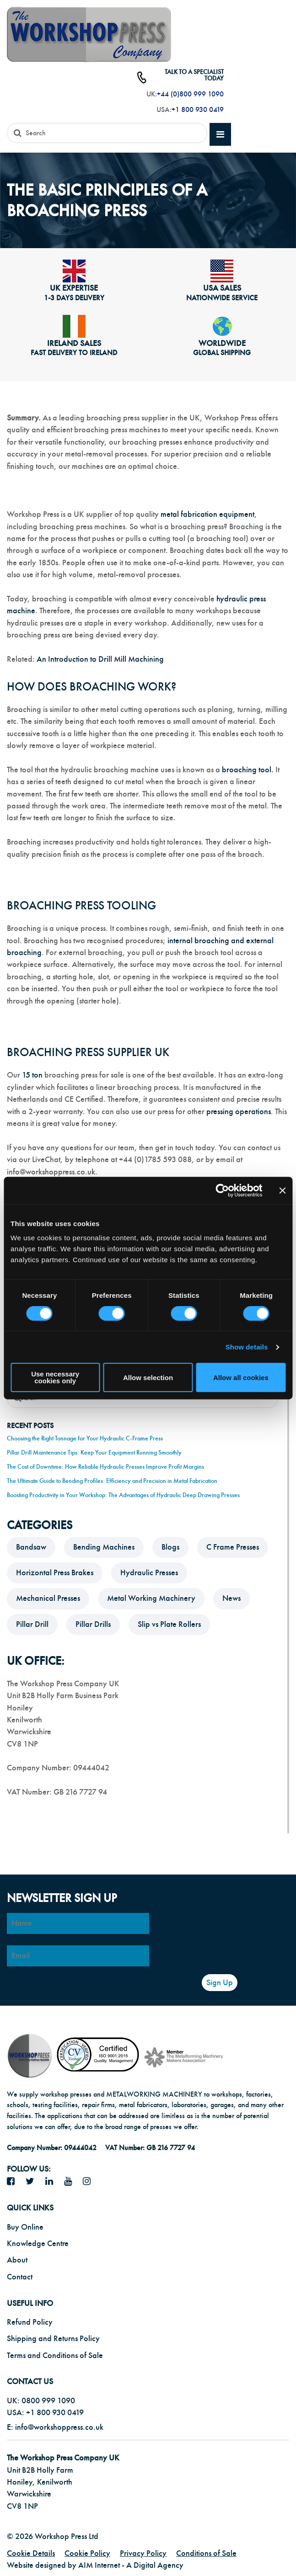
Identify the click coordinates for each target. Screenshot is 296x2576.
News (231, 1598)
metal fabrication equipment (207, 514)
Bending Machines (104, 1547)
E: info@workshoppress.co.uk (55, 2427)
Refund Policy (30, 2322)
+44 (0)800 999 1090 (190, 94)
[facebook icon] (14, 2181)
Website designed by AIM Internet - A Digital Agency (95, 2565)
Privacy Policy (143, 2553)
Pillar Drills (93, 1624)
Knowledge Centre (38, 2243)
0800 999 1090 (48, 2401)
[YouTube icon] (71, 2181)
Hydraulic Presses (149, 1572)
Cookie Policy (87, 2553)
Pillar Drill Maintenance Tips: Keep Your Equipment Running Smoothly (94, 1452)
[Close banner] (282, 1190)
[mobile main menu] (220, 134)
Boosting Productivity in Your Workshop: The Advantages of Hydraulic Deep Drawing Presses (123, 1495)
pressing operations (238, 1111)
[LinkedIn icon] (52, 2181)
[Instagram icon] (90, 2181)
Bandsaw (31, 1547)
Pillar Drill (32, 1624)
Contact (19, 2277)
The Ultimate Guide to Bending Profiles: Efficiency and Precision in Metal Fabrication (112, 1481)
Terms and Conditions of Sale (55, 2355)
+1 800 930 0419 (198, 109)
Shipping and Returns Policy (53, 2338)
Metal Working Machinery (151, 1598)
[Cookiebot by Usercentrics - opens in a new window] (222, 1190)
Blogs (170, 1547)
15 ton (33, 1075)
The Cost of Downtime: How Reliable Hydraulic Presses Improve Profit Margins (105, 1467)
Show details (247, 1347)
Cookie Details (31, 2553)
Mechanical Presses (48, 1598)
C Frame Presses (232, 1547)
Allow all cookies (241, 1377)
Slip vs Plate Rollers (169, 1624)
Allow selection (148, 1377)
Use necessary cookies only (55, 1377)
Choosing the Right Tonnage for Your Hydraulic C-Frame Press (85, 1438)
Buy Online (25, 2227)
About (17, 2260)
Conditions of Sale (206, 2553)
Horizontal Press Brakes (54, 1572)
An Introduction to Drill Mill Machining (100, 659)
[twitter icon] (33, 2181)
